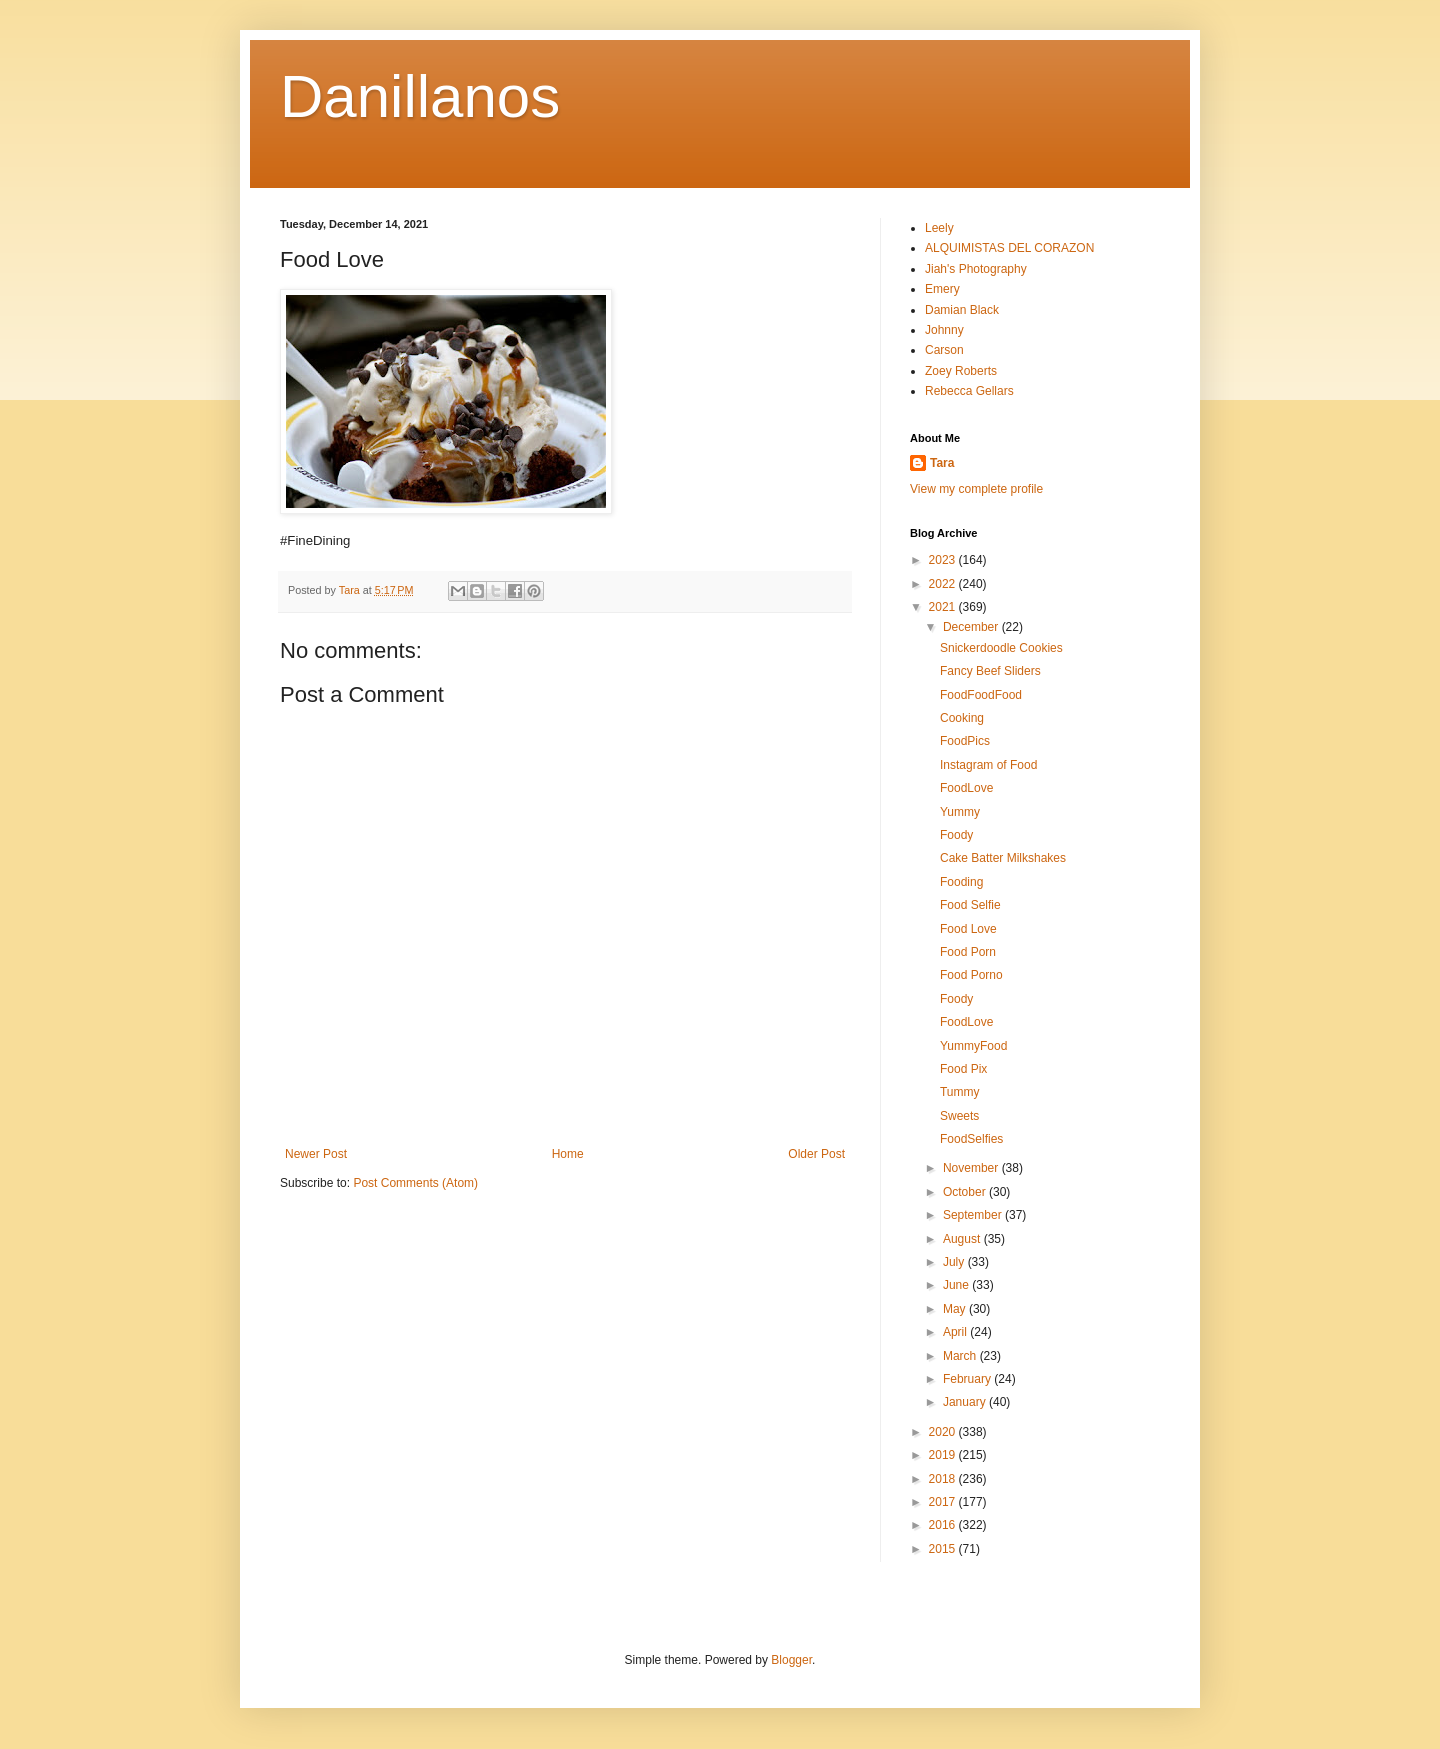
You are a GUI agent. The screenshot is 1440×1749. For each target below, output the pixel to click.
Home (568, 1154)
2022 (944, 584)
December (972, 627)
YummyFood (973, 1046)
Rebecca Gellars (969, 391)
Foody (956, 835)
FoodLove (966, 788)
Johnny (944, 330)
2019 (944, 1455)
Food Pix (963, 1069)
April (956, 1332)
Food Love (968, 929)
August (963, 1239)
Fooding (961, 882)
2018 (944, 1479)
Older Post (816, 1154)
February (968, 1379)
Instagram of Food (988, 765)
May (956, 1309)
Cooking (962, 718)
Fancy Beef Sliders (990, 671)
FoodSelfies (971, 1139)
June (957, 1285)
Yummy (960, 812)
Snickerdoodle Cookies (1001, 648)
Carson (944, 350)
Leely (939, 228)
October (966, 1192)
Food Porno (971, 975)
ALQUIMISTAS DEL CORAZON (1009, 248)
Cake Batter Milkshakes (1003, 858)
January (966, 1402)
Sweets (959, 1116)
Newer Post (316, 1154)
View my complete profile (976, 489)
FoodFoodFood (981, 695)
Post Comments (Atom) (415, 1183)
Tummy (960, 1092)
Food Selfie (970, 905)
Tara (942, 463)
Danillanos (420, 96)
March (961, 1356)
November (972, 1168)
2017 (944, 1502)
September (974, 1215)
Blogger (791, 1660)
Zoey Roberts (961, 371)
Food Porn (968, 952)
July (955, 1262)
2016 (944, 1525)
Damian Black (962, 310)
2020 (944, 1432)
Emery (942, 289)
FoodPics (965, 741)
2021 (944, 607)
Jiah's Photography (976, 269)
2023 (944, 560)
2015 (944, 1549)
